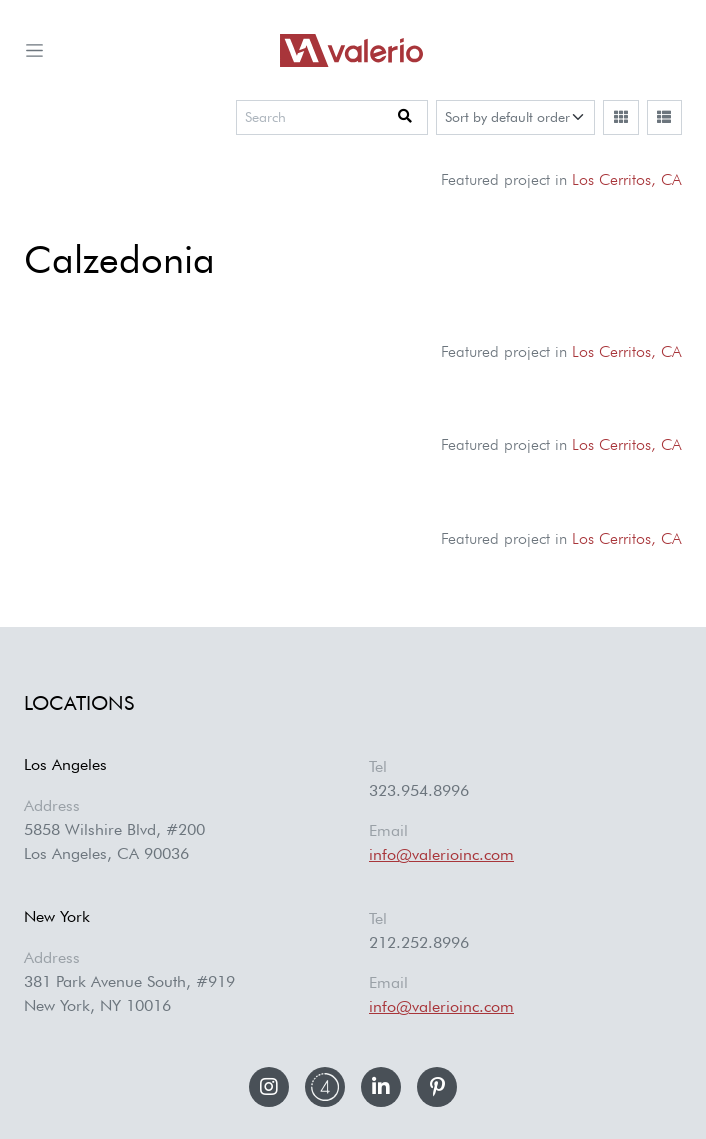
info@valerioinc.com (441, 854)
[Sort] (515, 117)
